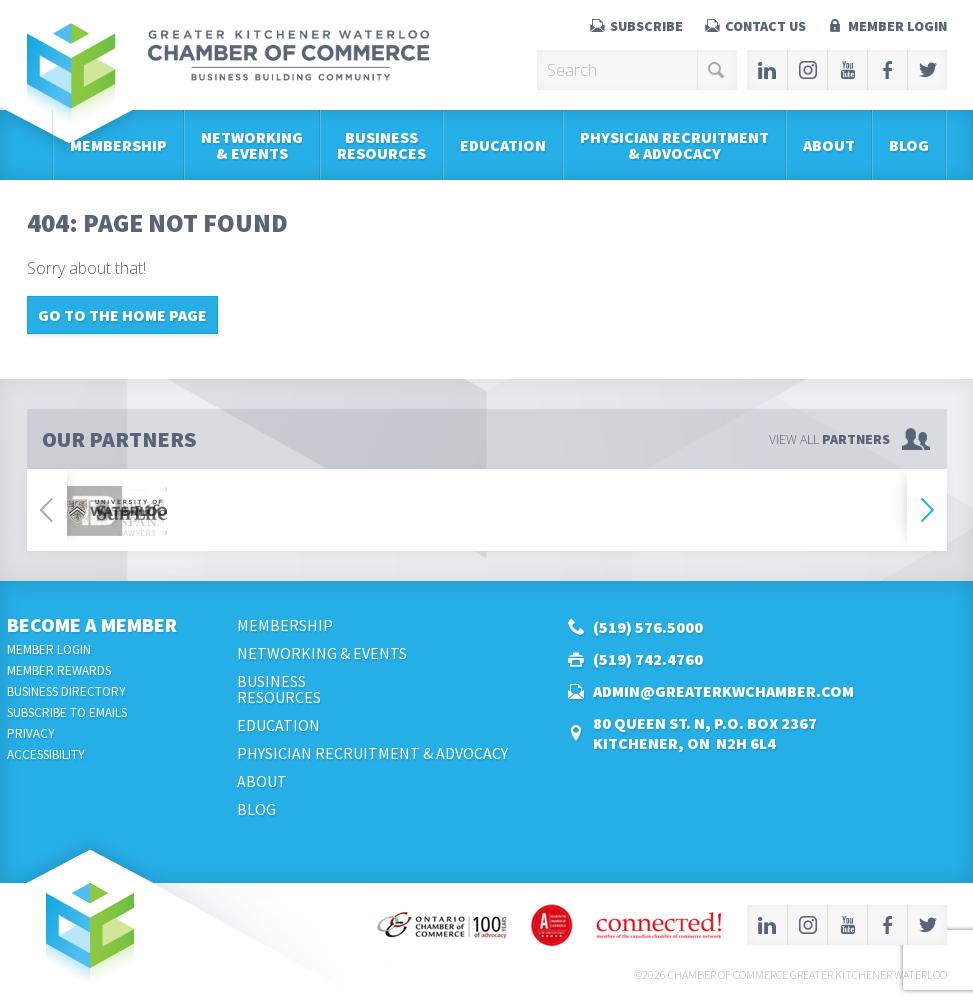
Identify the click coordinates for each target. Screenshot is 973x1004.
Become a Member (92, 624)
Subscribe (646, 26)
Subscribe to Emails (67, 712)
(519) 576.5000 (648, 627)
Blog (909, 145)
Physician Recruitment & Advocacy (674, 145)
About (829, 145)
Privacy (31, 733)
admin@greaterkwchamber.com (723, 691)
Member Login (897, 26)
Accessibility (46, 754)
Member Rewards (59, 670)
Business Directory (66, 691)
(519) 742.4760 (648, 659)
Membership (118, 145)
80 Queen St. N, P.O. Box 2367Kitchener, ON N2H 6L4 (705, 733)
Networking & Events (252, 145)
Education (503, 145)
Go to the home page (122, 315)
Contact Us (765, 26)
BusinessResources (381, 145)
